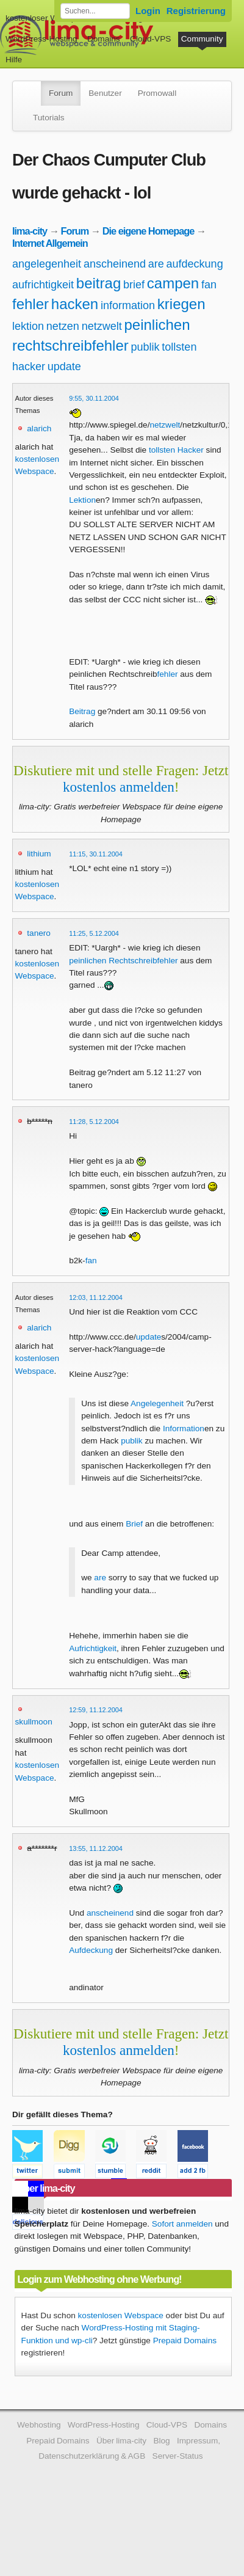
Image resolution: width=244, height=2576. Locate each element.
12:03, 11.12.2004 (96, 1297)
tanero (39, 933)
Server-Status (177, 2456)
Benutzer (104, 93)
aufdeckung (195, 264)
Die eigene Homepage (148, 230)
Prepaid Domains (185, 2340)
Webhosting (39, 2424)
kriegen (181, 304)
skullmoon (33, 1721)
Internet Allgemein (50, 243)
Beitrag (82, 711)
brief (134, 285)
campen (173, 283)
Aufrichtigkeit (93, 1648)
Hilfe (13, 59)
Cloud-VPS (150, 38)
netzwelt (102, 326)
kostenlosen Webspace (120, 2315)
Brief (134, 1523)
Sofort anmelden (182, 2223)
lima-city (29, 230)
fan (209, 285)
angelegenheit (46, 264)
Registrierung (196, 10)
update (64, 366)
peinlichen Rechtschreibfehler (123, 960)
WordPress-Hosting (41, 38)
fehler (30, 304)
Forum (61, 93)
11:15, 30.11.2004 (96, 854)
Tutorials (49, 117)
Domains (103, 38)
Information (183, 1428)
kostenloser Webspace (47, 18)
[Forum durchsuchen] (95, 11)
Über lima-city (121, 2440)
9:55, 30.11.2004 (94, 398)
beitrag (98, 283)
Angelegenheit (157, 1403)
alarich (39, 428)
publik (145, 347)
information (128, 305)
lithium (39, 853)
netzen (62, 326)
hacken (74, 304)
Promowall (157, 93)
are (156, 264)
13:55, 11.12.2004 (96, 1848)
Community (202, 38)
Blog (161, 2440)
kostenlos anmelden (118, 787)
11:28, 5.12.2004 (94, 1121)
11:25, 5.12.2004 (94, 933)
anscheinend (115, 264)
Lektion (82, 500)
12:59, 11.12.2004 (96, 1709)
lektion (28, 326)
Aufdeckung (91, 1950)
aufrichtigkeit (43, 285)
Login (147, 10)
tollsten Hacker (176, 449)
